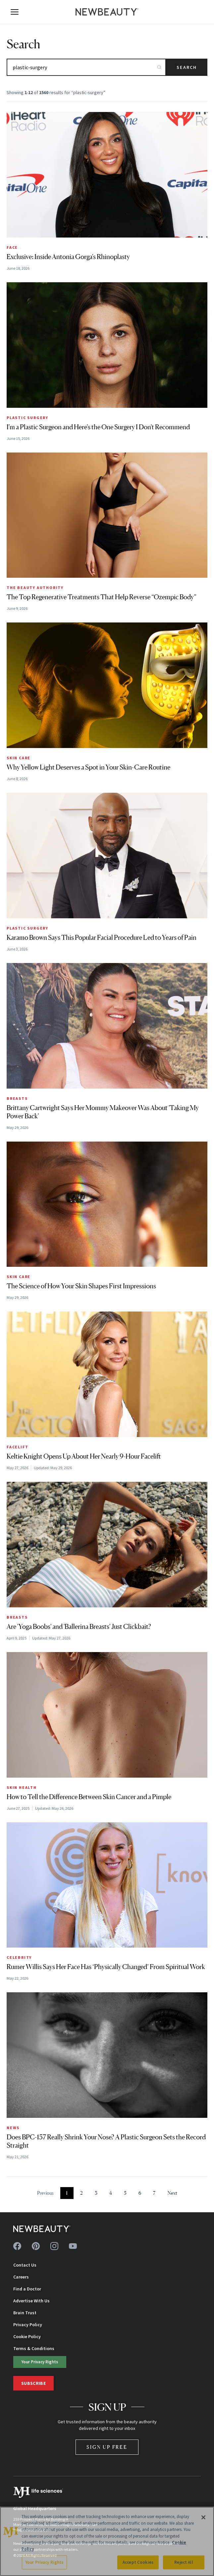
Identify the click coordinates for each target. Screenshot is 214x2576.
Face (12, 247)
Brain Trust (24, 2313)
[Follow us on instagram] (54, 2246)
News (13, 2127)
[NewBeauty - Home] (107, 12)
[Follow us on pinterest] (36, 2246)
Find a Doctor (27, 2289)
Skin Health (22, 1787)
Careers (21, 2277)
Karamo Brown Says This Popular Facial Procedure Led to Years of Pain (101, 937)
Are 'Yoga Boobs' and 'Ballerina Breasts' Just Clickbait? (79, 1627)
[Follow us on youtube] (73, 2246)
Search (187, 67)
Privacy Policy (27, 2325)
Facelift (17, 1446)
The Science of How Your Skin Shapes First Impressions (81, 1286)
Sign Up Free (107, 2443)
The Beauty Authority (35, 587)
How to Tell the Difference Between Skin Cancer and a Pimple (89, 1797)
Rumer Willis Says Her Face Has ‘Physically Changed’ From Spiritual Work (106, 1967)
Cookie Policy (27, 2336)
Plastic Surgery (27, 417)
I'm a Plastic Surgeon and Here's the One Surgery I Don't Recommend (98, 427)
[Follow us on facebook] (17, 2246)
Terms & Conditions (33, 2348)
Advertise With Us (31, 2301)
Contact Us (24, 2265)
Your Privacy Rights (33, 2360)
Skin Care (18, 757)
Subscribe (33, 2379)
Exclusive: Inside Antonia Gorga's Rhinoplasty (68, 257)
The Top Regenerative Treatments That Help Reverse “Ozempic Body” (101, 597)
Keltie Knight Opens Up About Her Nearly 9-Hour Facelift (84, 1456)
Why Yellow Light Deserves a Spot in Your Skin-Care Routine (88, 767)
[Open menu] (15, 12)
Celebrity (19, 1957)
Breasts (17, 1098)
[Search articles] (86, 67)
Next (172, 2193)
